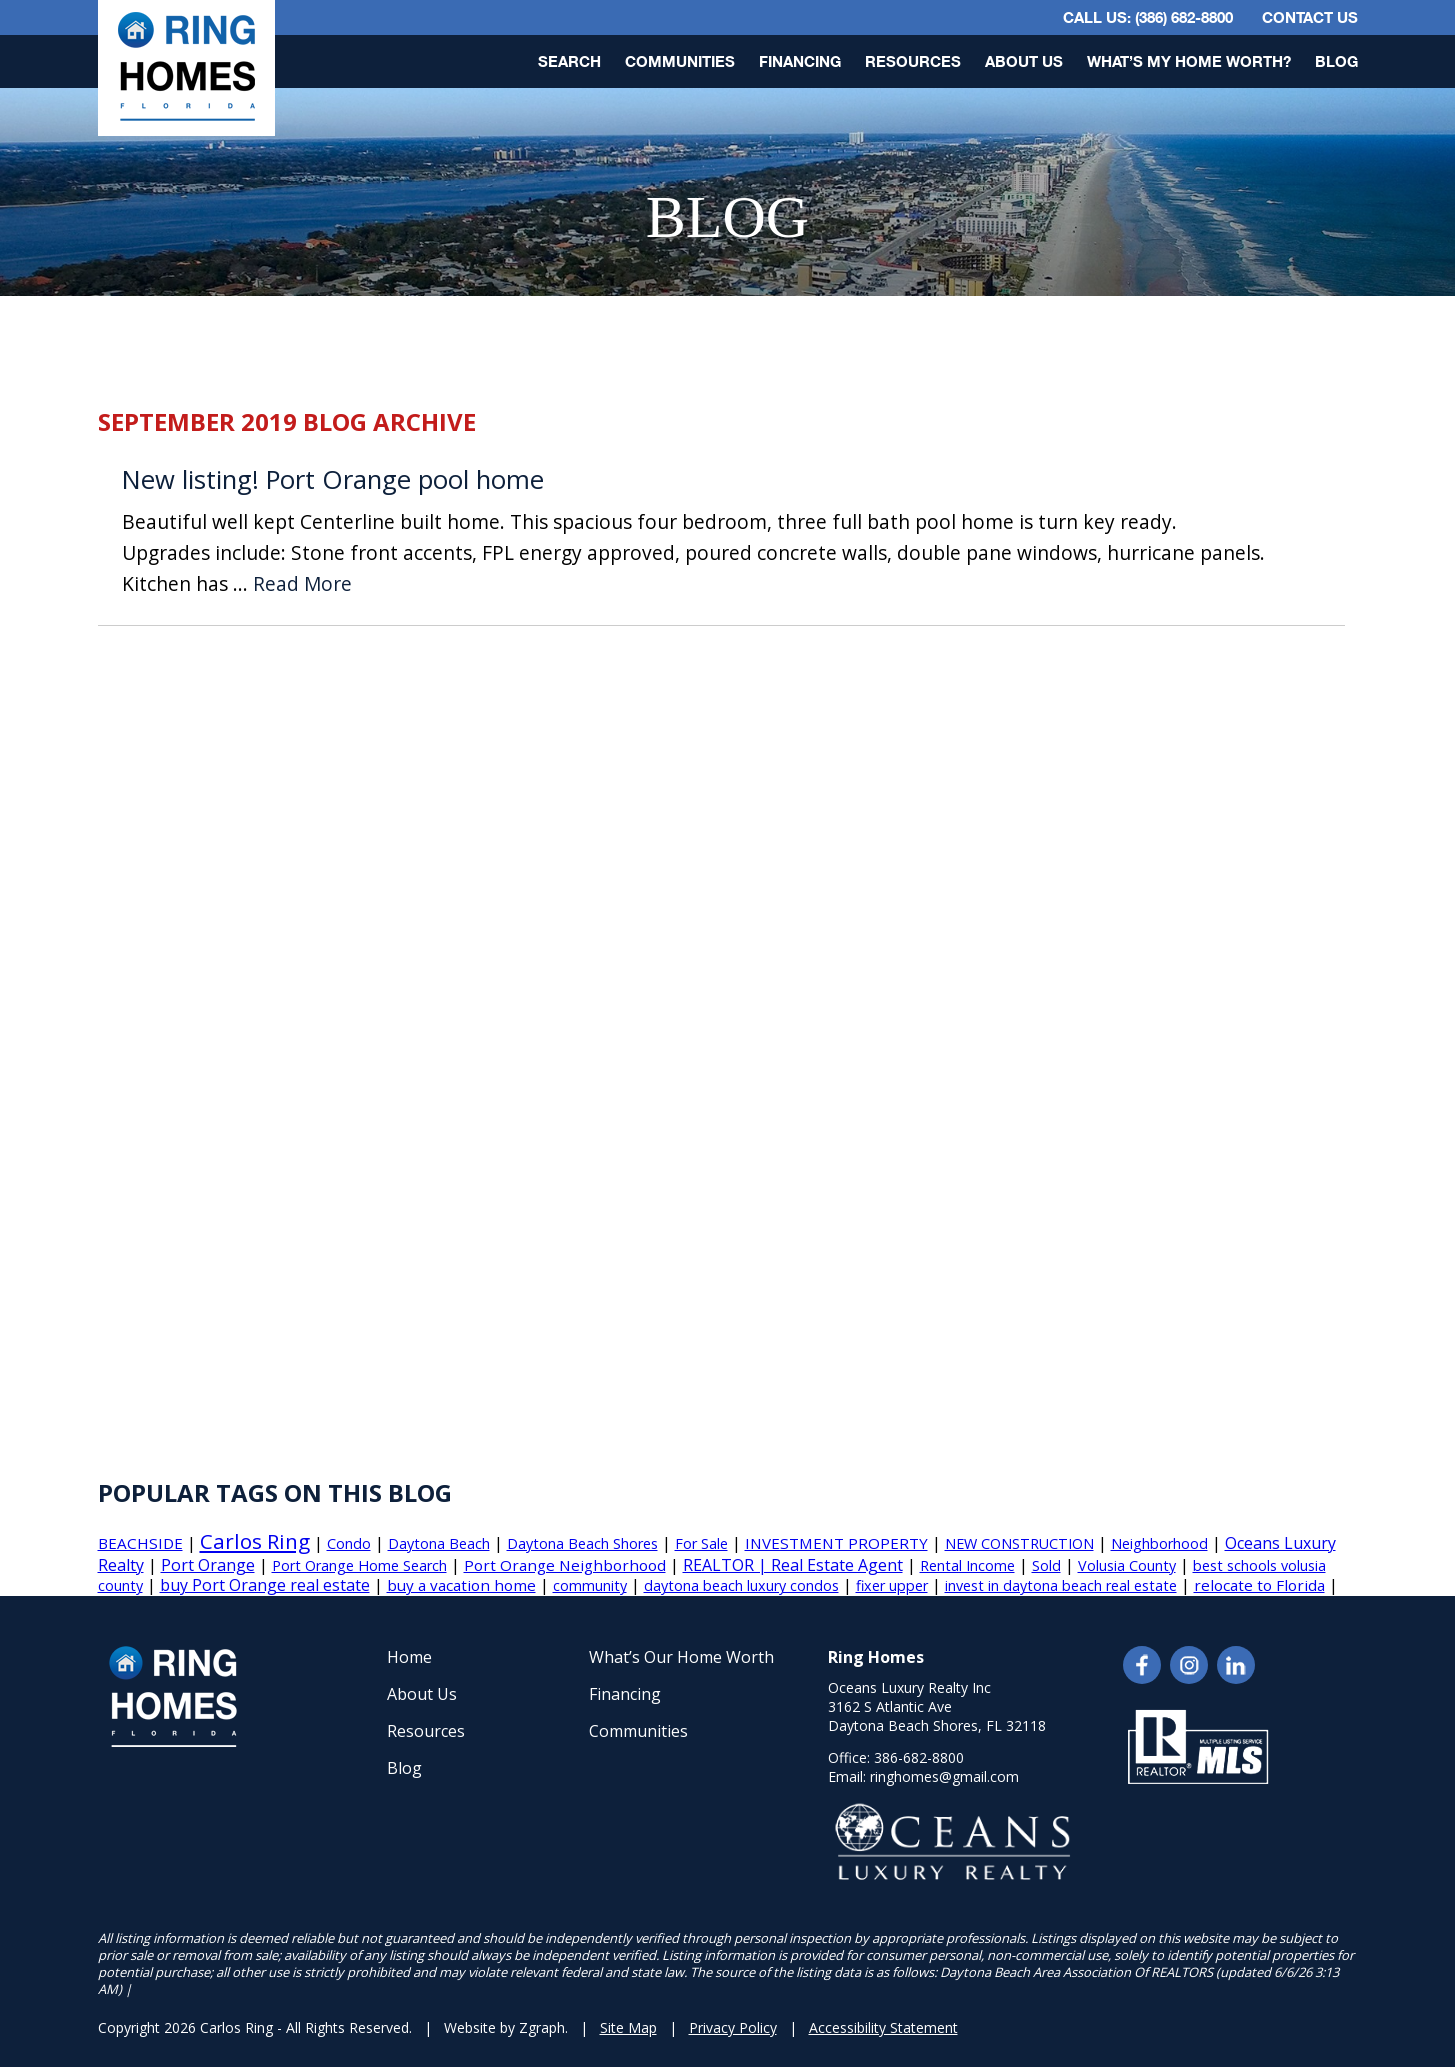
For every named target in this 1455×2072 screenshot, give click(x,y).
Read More (302, 584)
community (590, 1585)
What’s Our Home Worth (681, 1657)
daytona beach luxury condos (741, 1585)
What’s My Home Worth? (1189, 61)
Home (409, 1657)
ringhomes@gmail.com (944, 1776)
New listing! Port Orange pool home (333, 479)
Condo (349, 1543)
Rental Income (967, 1565)
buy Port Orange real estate (265, 1585)
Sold (1046, 1565)
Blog (1336, 61)
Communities (680, 61)
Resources (913, 61)
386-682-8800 (919, 1757)
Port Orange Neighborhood (565, 1565)
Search (569, 61)
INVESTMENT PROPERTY (836, 1543)
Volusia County (1127, 1565)
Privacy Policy (733, 2027)
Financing (800, 61)
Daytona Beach (439, 1543)
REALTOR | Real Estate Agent (793, 1565)
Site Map (628, 2027)
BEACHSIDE (140, 1543)
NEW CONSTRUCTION (1019, 1543)
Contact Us (1310, 17)
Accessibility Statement (883, 2027)
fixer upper (892, 1585)
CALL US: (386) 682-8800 (1148, 17)
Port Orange (208, 1565)
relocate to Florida (1259, 1585)
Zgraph (542, 2027)
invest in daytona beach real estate (1061, 1585)
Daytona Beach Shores (582, 1543)
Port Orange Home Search (359, 1565)
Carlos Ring (255, 1541)
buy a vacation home (461, 1585)
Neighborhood (1159, 1543)
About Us (1024, 61)
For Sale (701, 1543)
